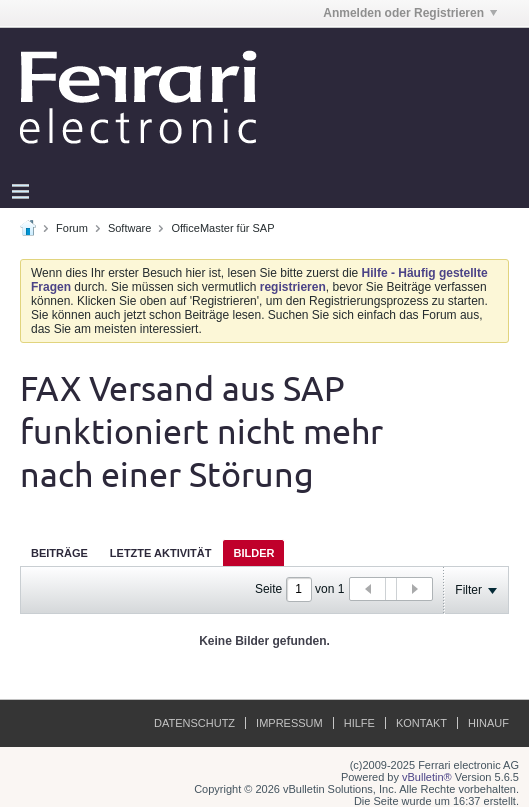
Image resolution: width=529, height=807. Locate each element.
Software (129, 228)
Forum (72, 228)
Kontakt (421, 723)
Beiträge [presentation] (59, 553)
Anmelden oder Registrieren (410, 13)
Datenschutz (194, 723)
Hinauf (488, 723)
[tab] (59, 552)
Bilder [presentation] (253, 553)
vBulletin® (427, 777)
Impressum (289, 723)
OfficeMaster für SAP (222, 228)
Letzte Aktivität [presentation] (161, 553)
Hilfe (359, 723)
